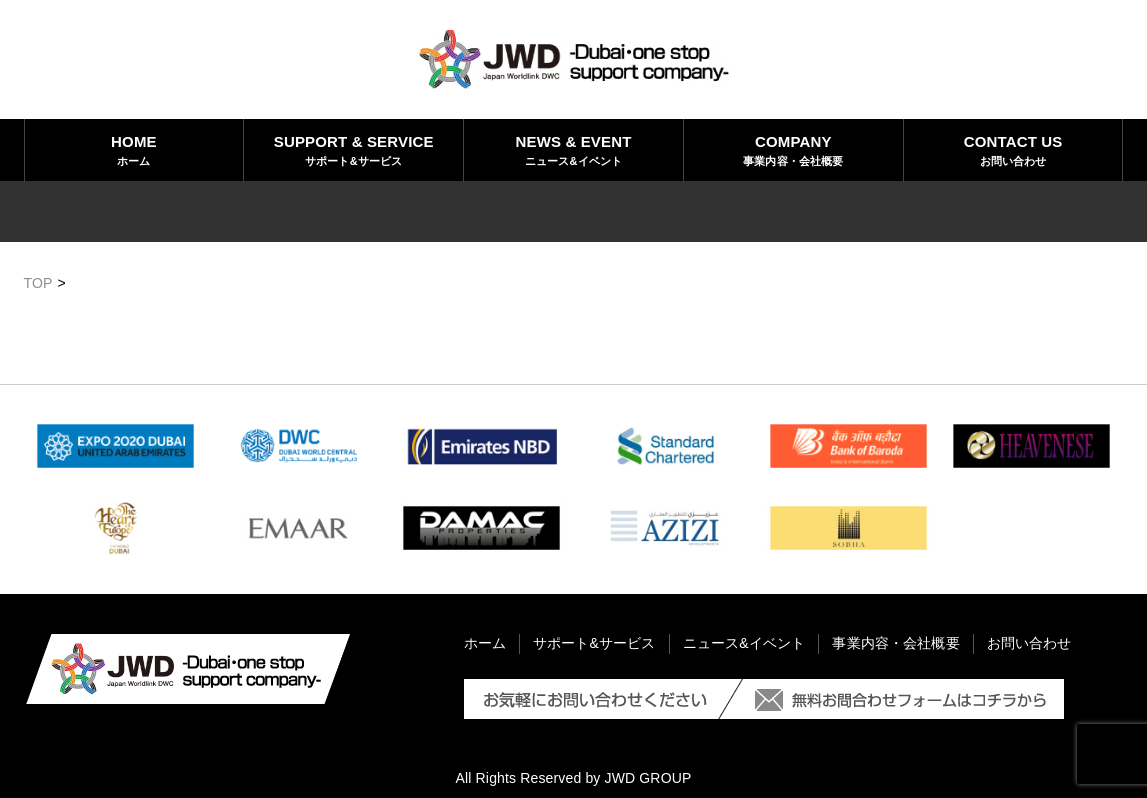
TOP (38, 283)
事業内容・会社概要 (793, 149)
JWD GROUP (648, 778)
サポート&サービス (353, 149)
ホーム (134, 149)
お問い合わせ (1013, 149)
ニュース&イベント (573, 149)
